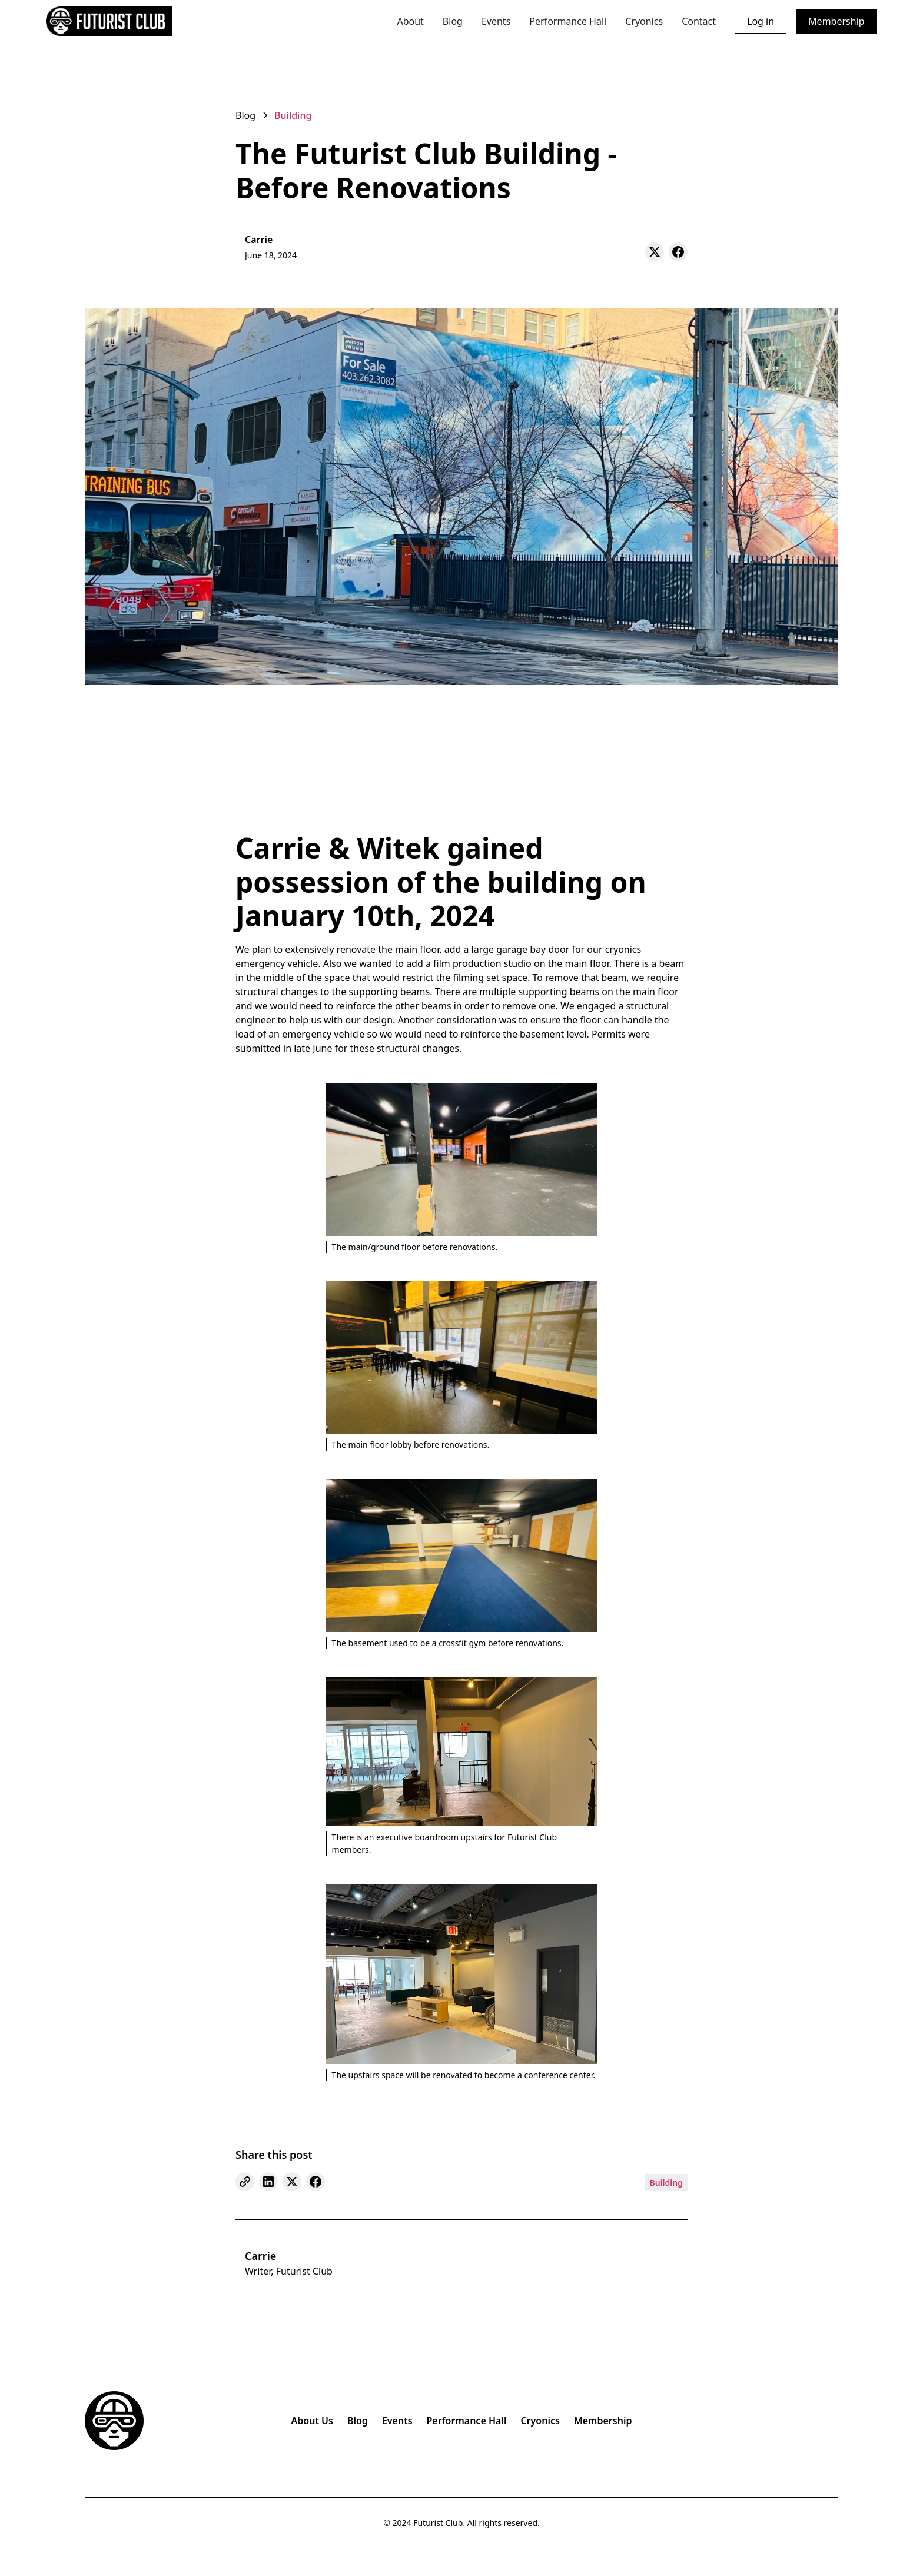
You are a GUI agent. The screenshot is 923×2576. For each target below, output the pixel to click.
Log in (760, 21)
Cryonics (644, 21)
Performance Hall (567, 21)
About (410, 21)
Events (496, 21)
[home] (109, 21)
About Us (312, 2420)
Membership (836, 21)
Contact (699, 21)
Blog (453, 21)
